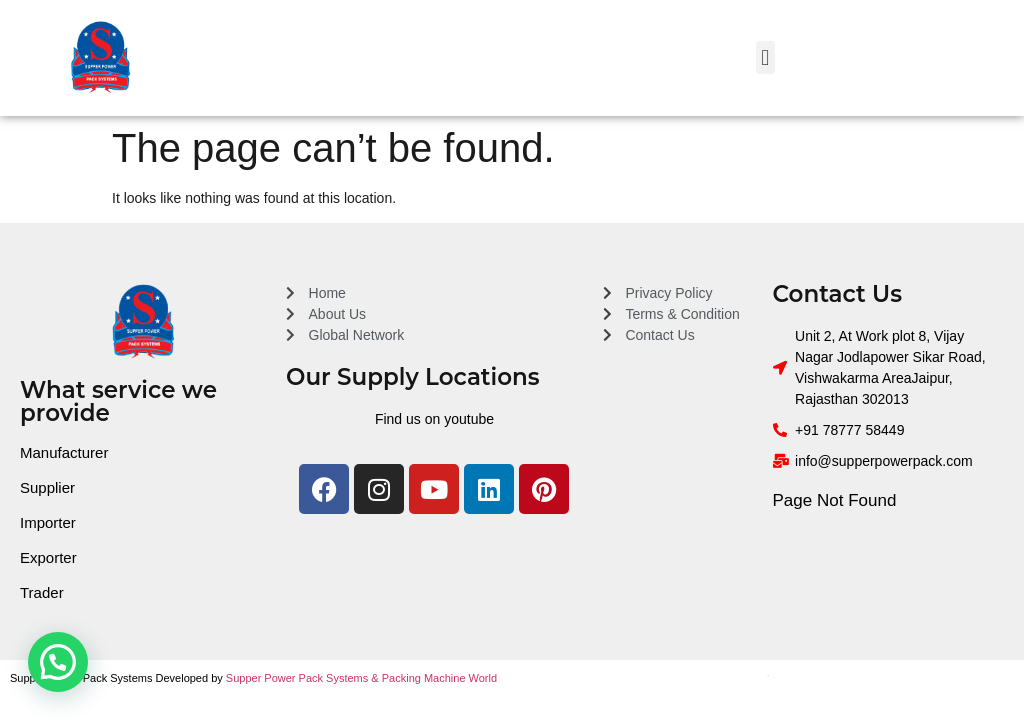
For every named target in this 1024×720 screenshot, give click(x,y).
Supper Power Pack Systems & (304, 678)
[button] (765, 57)
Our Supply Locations (413, 377)
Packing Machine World (439, 678)
